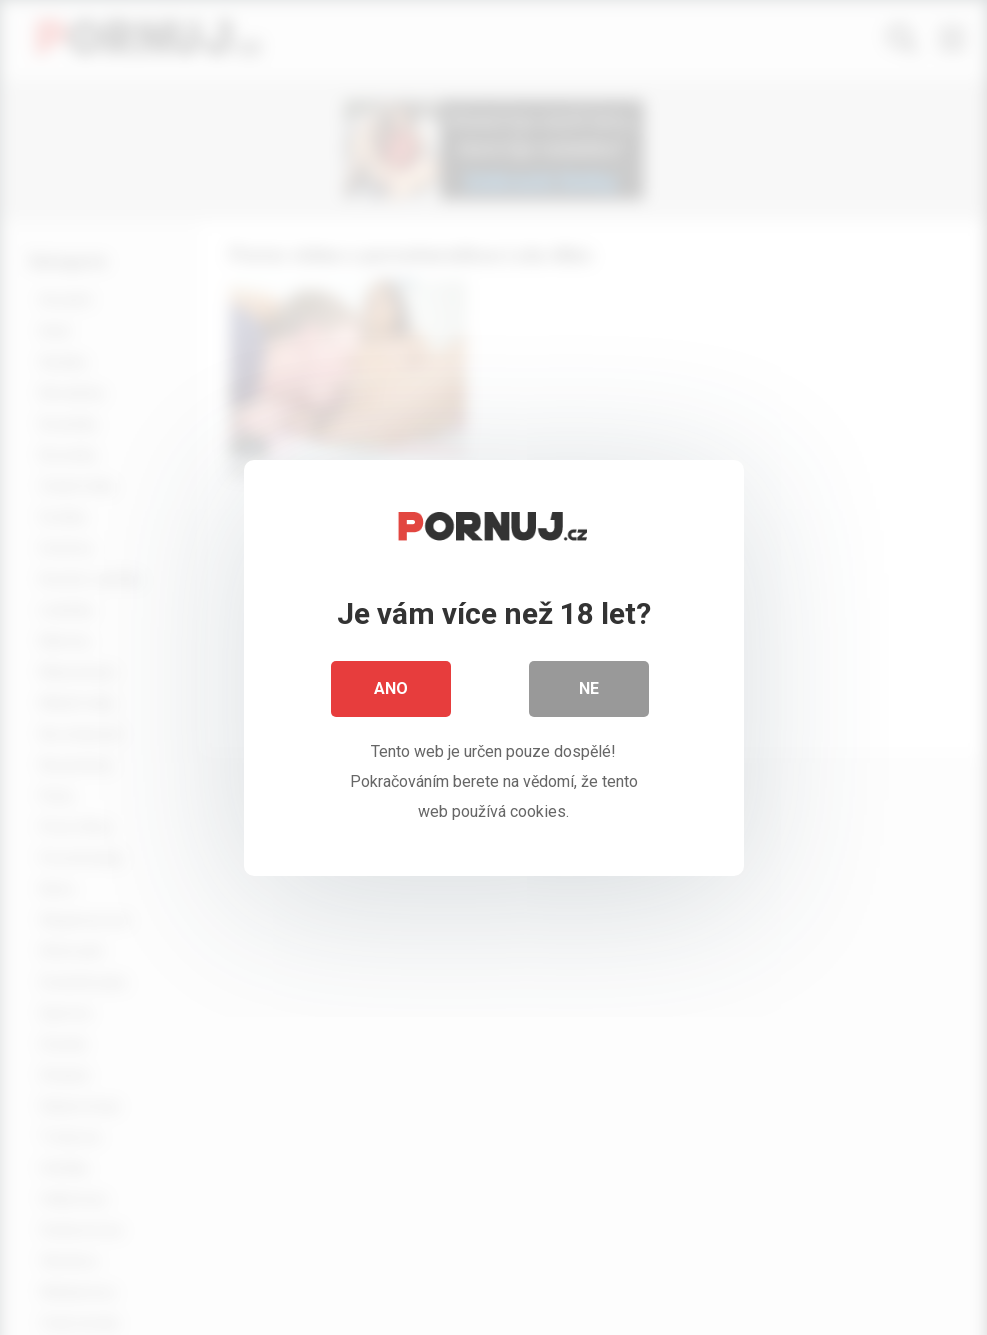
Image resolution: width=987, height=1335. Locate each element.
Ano (391, 688)
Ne (589, 688)
